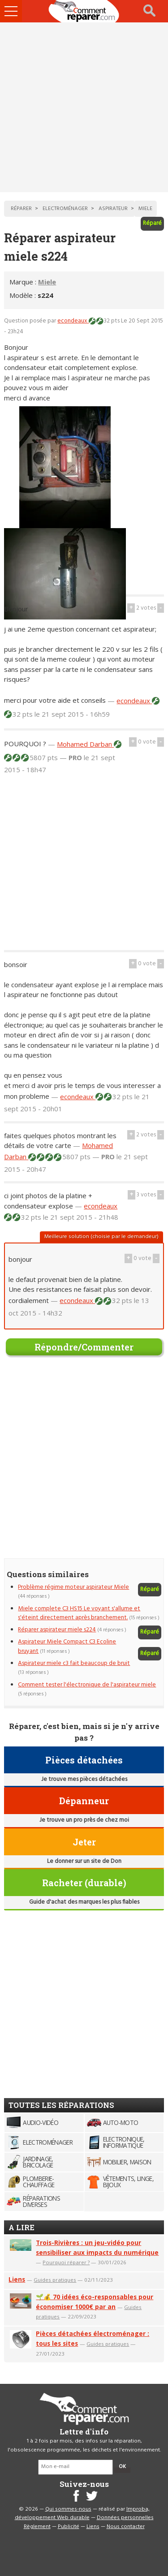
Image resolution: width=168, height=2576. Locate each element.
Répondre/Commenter (84, 1347)
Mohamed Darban (85, 744)
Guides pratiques (55, 2279)
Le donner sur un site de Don (84, 1861)
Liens (17, 2279)
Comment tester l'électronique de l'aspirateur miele (87, 1685)
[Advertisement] (84, 107)
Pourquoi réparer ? (66, 2262)
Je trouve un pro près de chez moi (84, 1820)
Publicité (68, 2526)
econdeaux (73, 321)
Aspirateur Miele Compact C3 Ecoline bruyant (67, 1646)
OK (122, 2466)
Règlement (37, 2526)
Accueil (84, 11)
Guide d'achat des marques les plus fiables (84, 1902)
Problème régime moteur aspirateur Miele (73, 1587)
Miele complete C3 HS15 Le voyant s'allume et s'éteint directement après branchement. (79, 1613)
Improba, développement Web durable (82, 2514)
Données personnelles (125, 2517)
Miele (47, 281)
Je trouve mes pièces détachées (84, 1779)
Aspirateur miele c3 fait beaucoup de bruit (74, 1663)
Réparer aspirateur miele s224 (57, 1629)
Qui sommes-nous (68, 2509)
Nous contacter (126, 2526)
